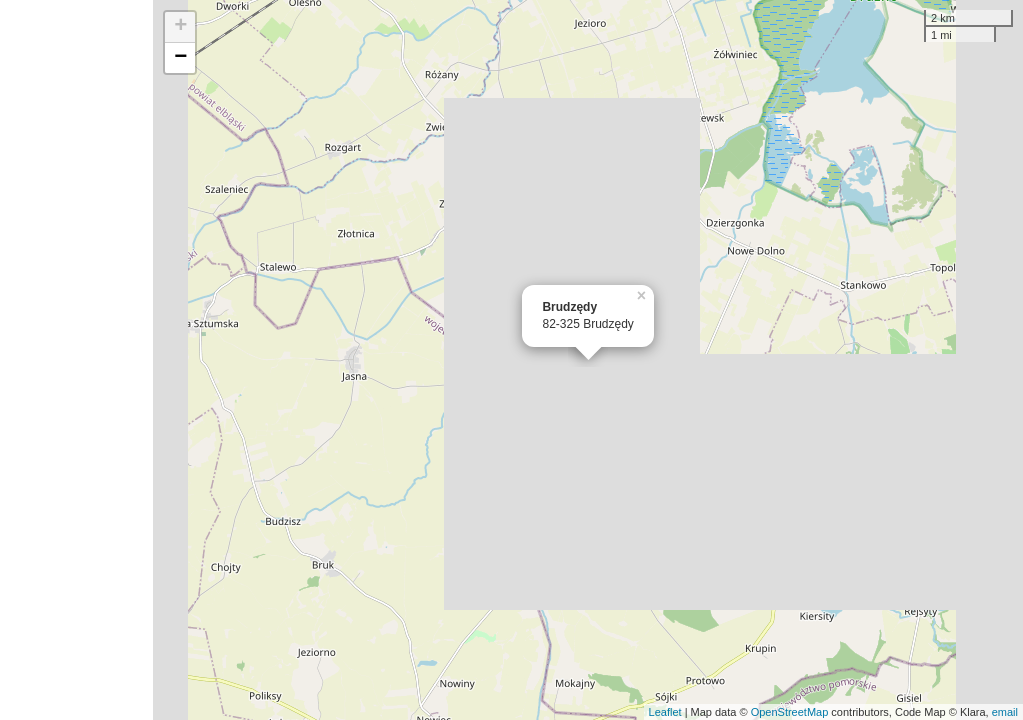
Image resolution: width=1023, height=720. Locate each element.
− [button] (180, 58)
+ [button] (180, 27)
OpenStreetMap (790, 712)
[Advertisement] (76, 360)
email (1005, 712)
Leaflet (665, 712)
